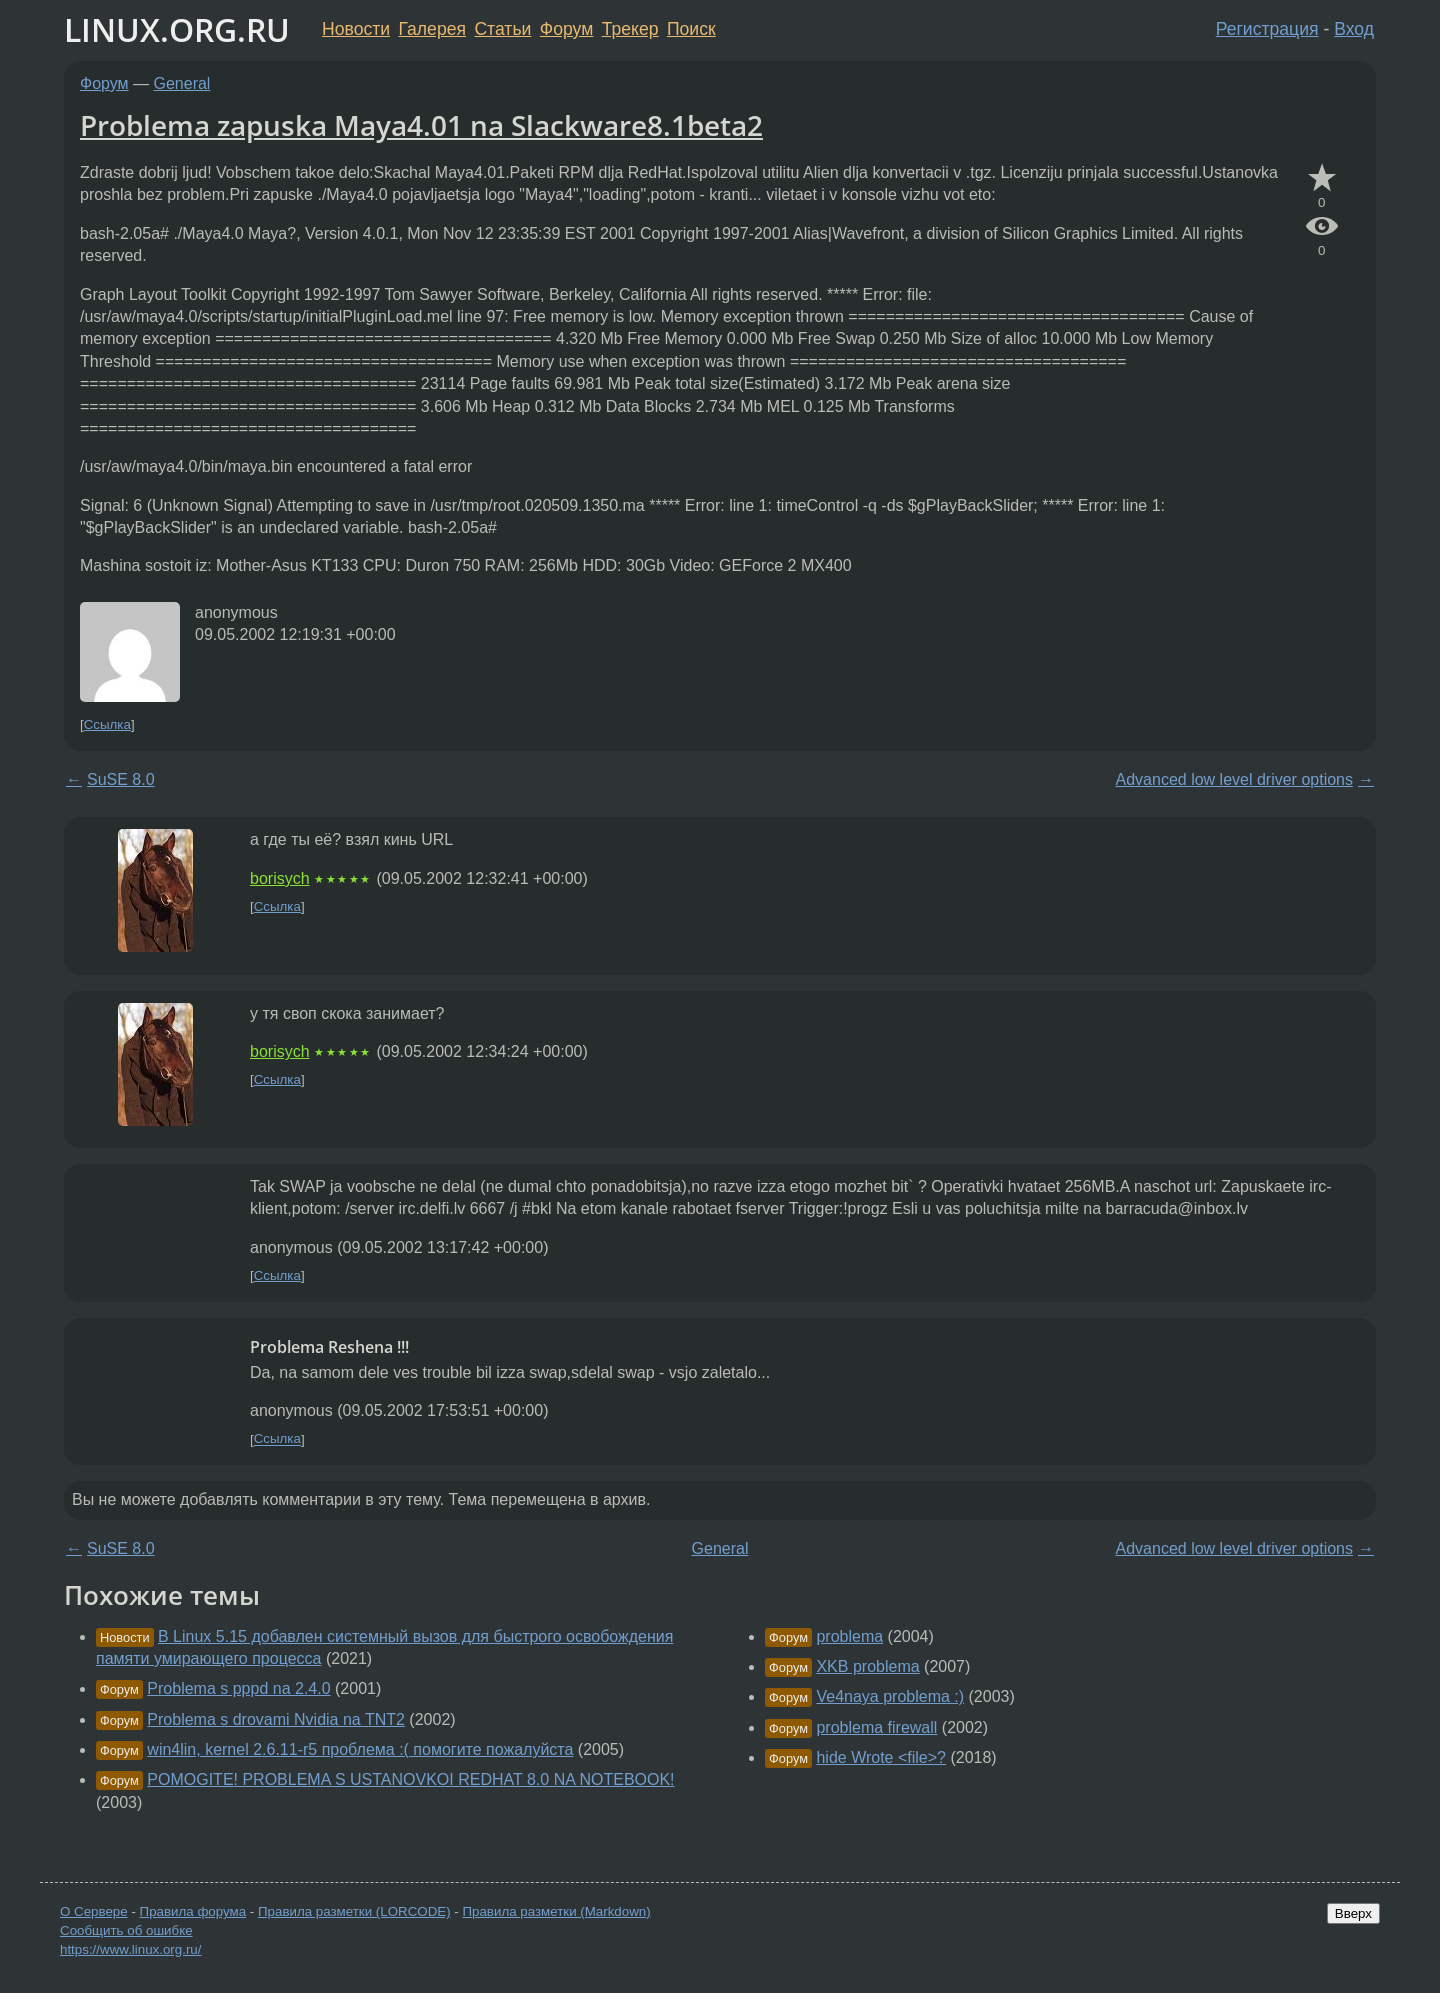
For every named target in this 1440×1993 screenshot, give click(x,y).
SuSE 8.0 (121, 779)
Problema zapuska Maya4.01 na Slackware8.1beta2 (421, 125)
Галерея (432, 29)
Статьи (502, 29)
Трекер (630, 29)
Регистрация (1267, 29)
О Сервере (94, 1911)
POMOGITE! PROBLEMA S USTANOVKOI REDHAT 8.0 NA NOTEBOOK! (410, 1779)
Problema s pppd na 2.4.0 (238, 1688)
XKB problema (867, 1666)
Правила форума (193, 1911)
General (182, 83)
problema (849, 1636)
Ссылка (107, 724)
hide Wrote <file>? (881, 1757)
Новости (356, 29)
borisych (280, 878)
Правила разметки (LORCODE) (354, 1911)
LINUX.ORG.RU (177, 29)
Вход (1354, 29)
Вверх (1353, 1913)
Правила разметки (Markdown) (556, 1911)
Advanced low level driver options (1234, 779)
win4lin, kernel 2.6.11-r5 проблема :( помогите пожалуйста (360, 1749)
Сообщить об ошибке (126, 1930)
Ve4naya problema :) (890, 1696)
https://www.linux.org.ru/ (130, 1949)
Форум (566, 29)
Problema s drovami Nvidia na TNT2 (276, 1719)
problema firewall (876, 1727)
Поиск (691, 29)
